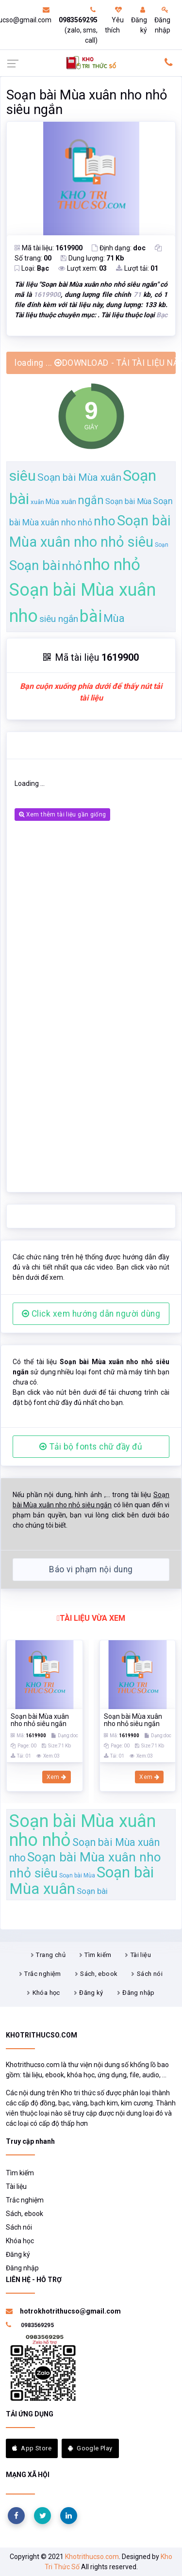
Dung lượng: (92, 258)
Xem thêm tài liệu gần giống (62, 814)
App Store (31, 2448)
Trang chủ (51, 1954)
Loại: (32, 268)
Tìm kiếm (97, 1954)
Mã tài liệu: (49, 248)
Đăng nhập (162, 20)
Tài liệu (141, 1954)
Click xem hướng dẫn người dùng (91, 1314)
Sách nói (150, 1973)
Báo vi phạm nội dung (90, 1569)
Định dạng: (119, 248)
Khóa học (46, 1992)
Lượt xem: (82, 268)
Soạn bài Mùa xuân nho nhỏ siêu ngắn (86, 102)
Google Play (90, 2448)
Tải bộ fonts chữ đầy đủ (90, 1446)
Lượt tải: (137, 268)
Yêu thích (114, 20)
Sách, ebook (98, 1973)
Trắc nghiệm (42, 1973)
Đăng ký (139, 20)
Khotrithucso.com (92, 2556)
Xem (56, 1777)
